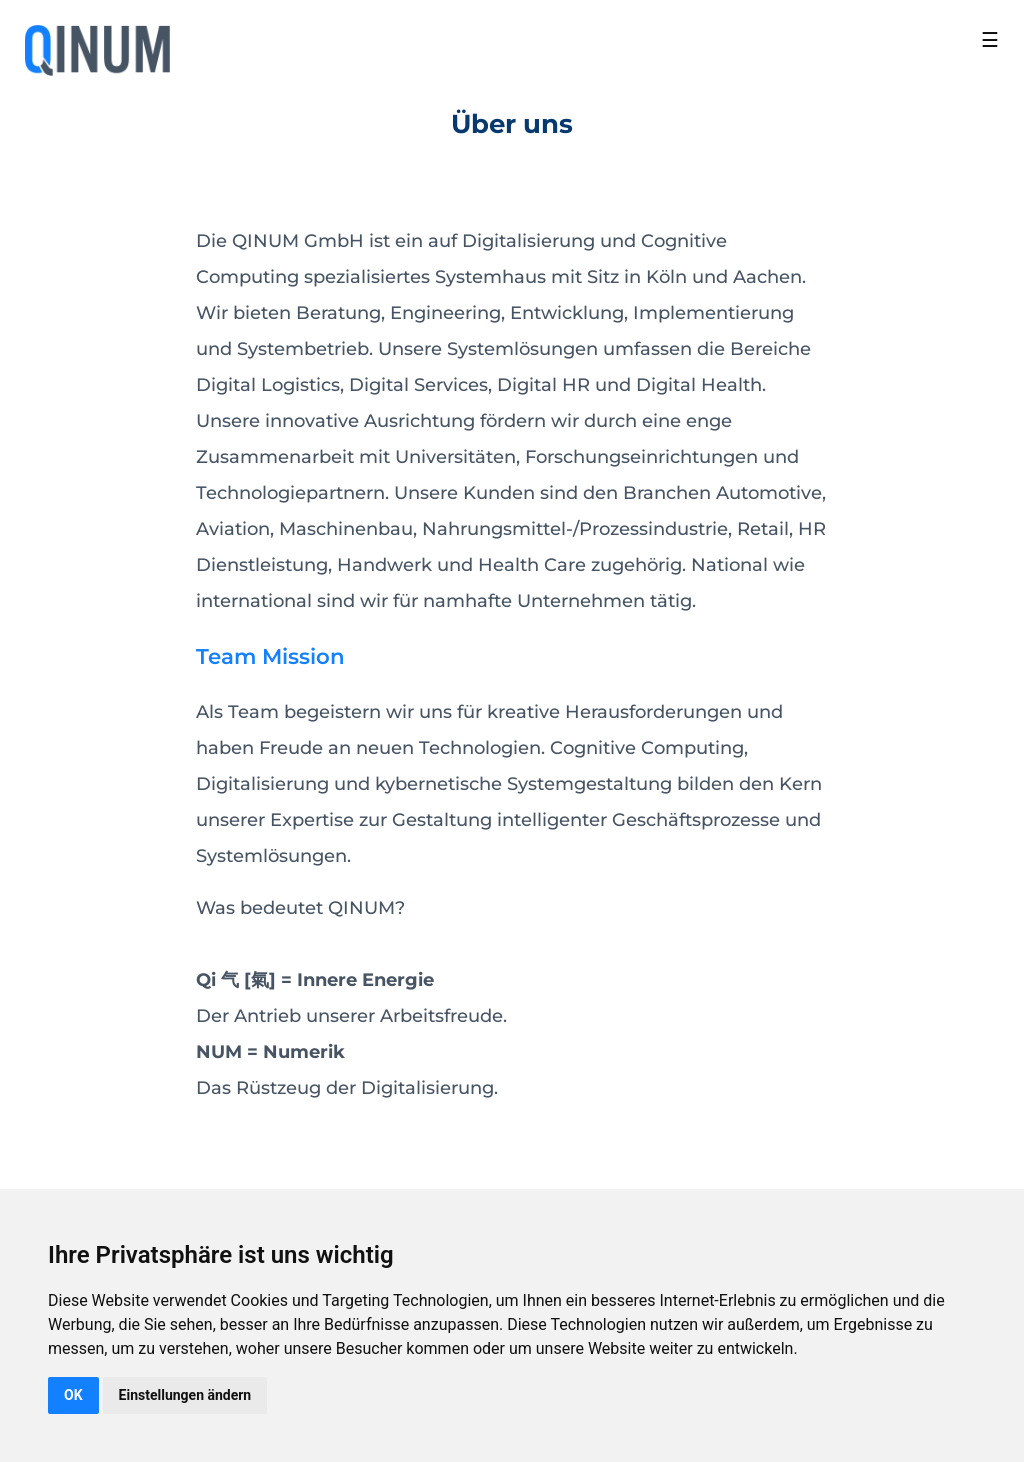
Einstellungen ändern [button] (185, 1395)
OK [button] (73, 1395)
